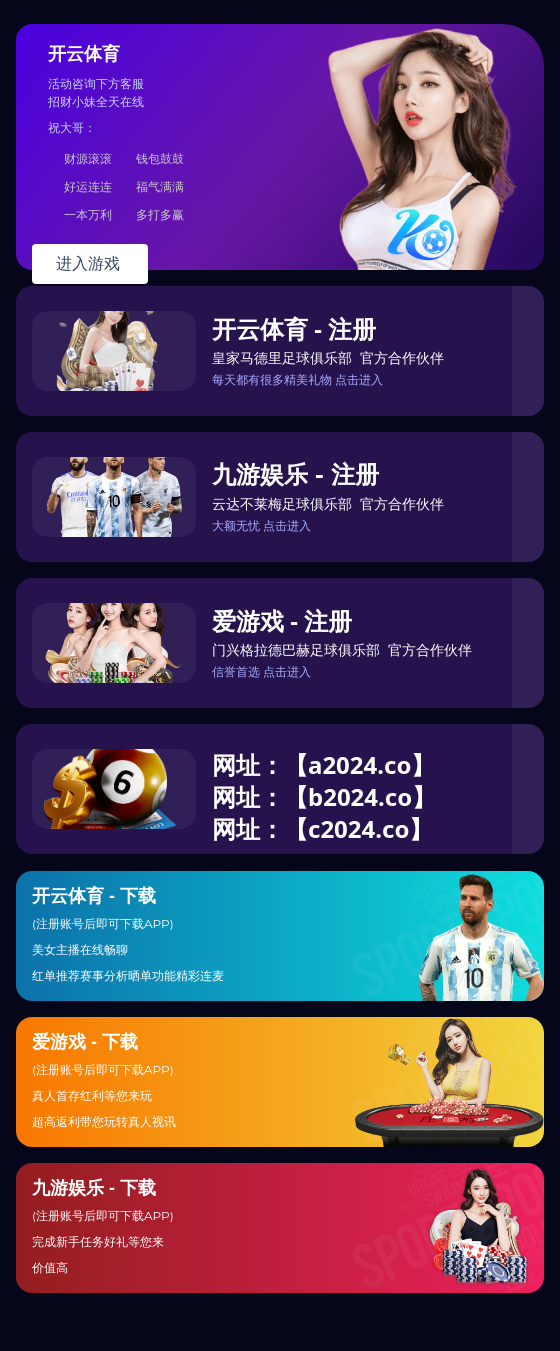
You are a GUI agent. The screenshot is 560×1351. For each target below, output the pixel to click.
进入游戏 (90, 263)
